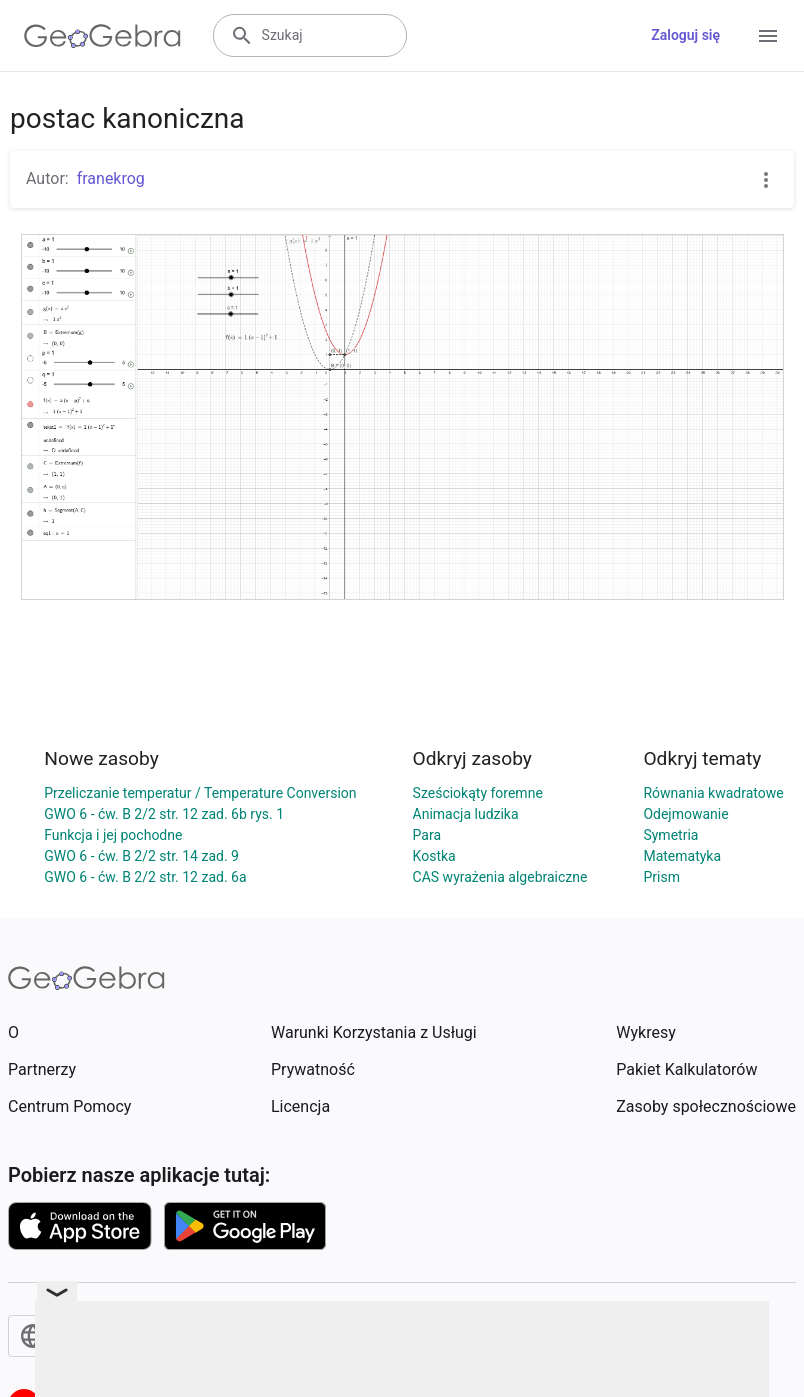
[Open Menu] (768, 36)
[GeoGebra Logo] (102, 36)
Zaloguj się (685, 35)
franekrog (111, 178)
